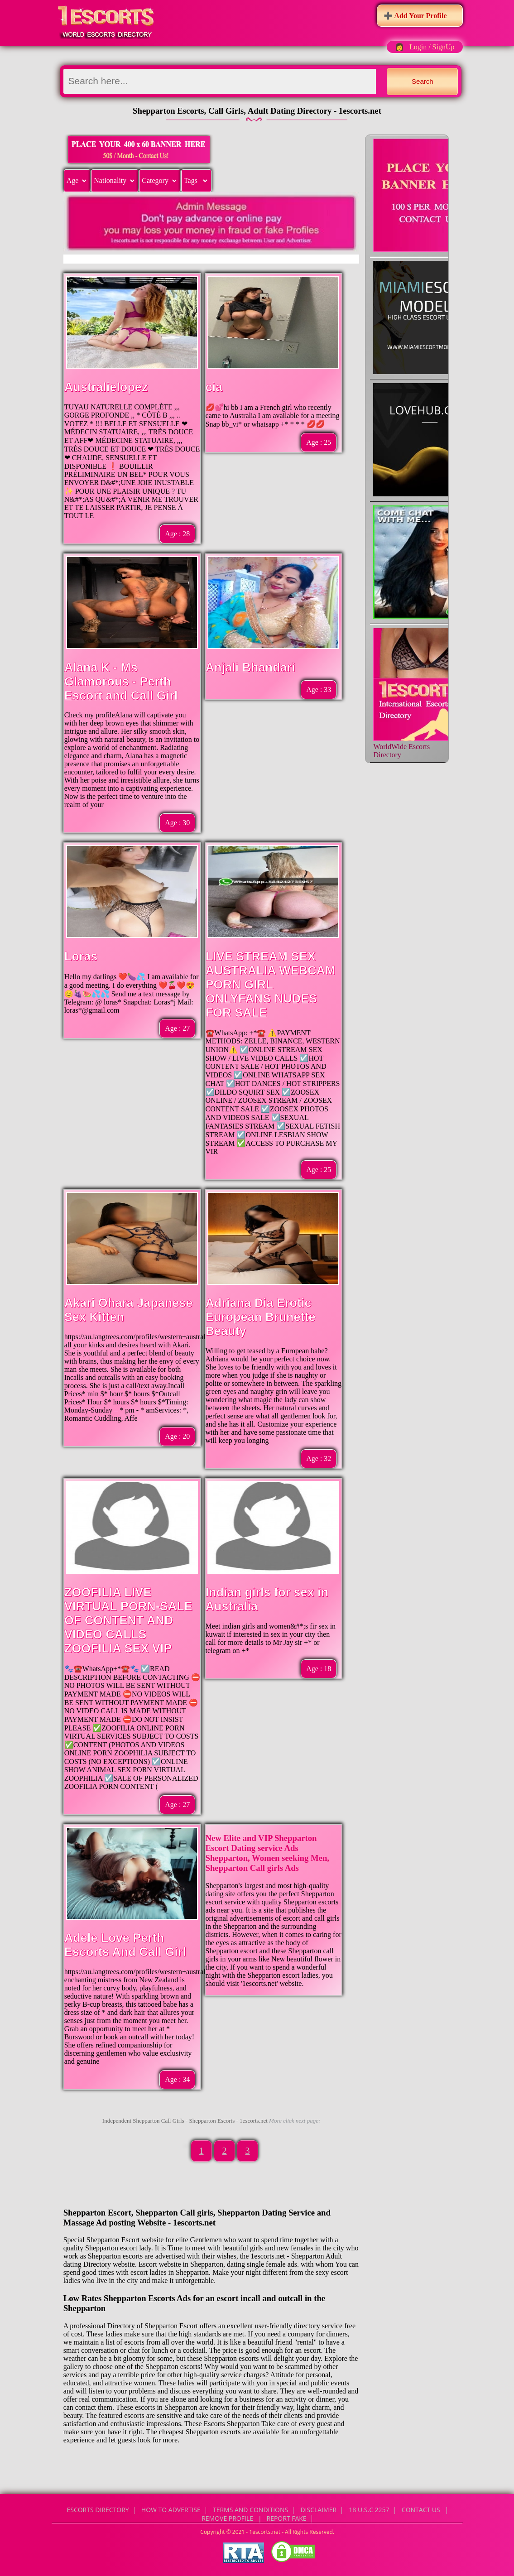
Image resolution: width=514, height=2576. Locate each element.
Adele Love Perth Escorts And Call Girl (125, 1945)
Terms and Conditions (250, 2509)
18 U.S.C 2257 (369, 2509)
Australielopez (106, 387)
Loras (81, 956)
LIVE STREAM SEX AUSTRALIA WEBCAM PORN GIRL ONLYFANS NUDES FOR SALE (271, 984)
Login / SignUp (432, 47)
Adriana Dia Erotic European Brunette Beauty (261, 1317)
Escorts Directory (98, 2509)
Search (422, 81)
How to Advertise (171, 2509)
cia (214, 387)
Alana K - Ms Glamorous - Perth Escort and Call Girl (121, 681)
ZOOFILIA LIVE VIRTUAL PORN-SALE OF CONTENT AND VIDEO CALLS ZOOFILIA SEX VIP (128, 1620)
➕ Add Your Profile (415, 15)
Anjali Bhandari (250, 667)
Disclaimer (318, 2509)
